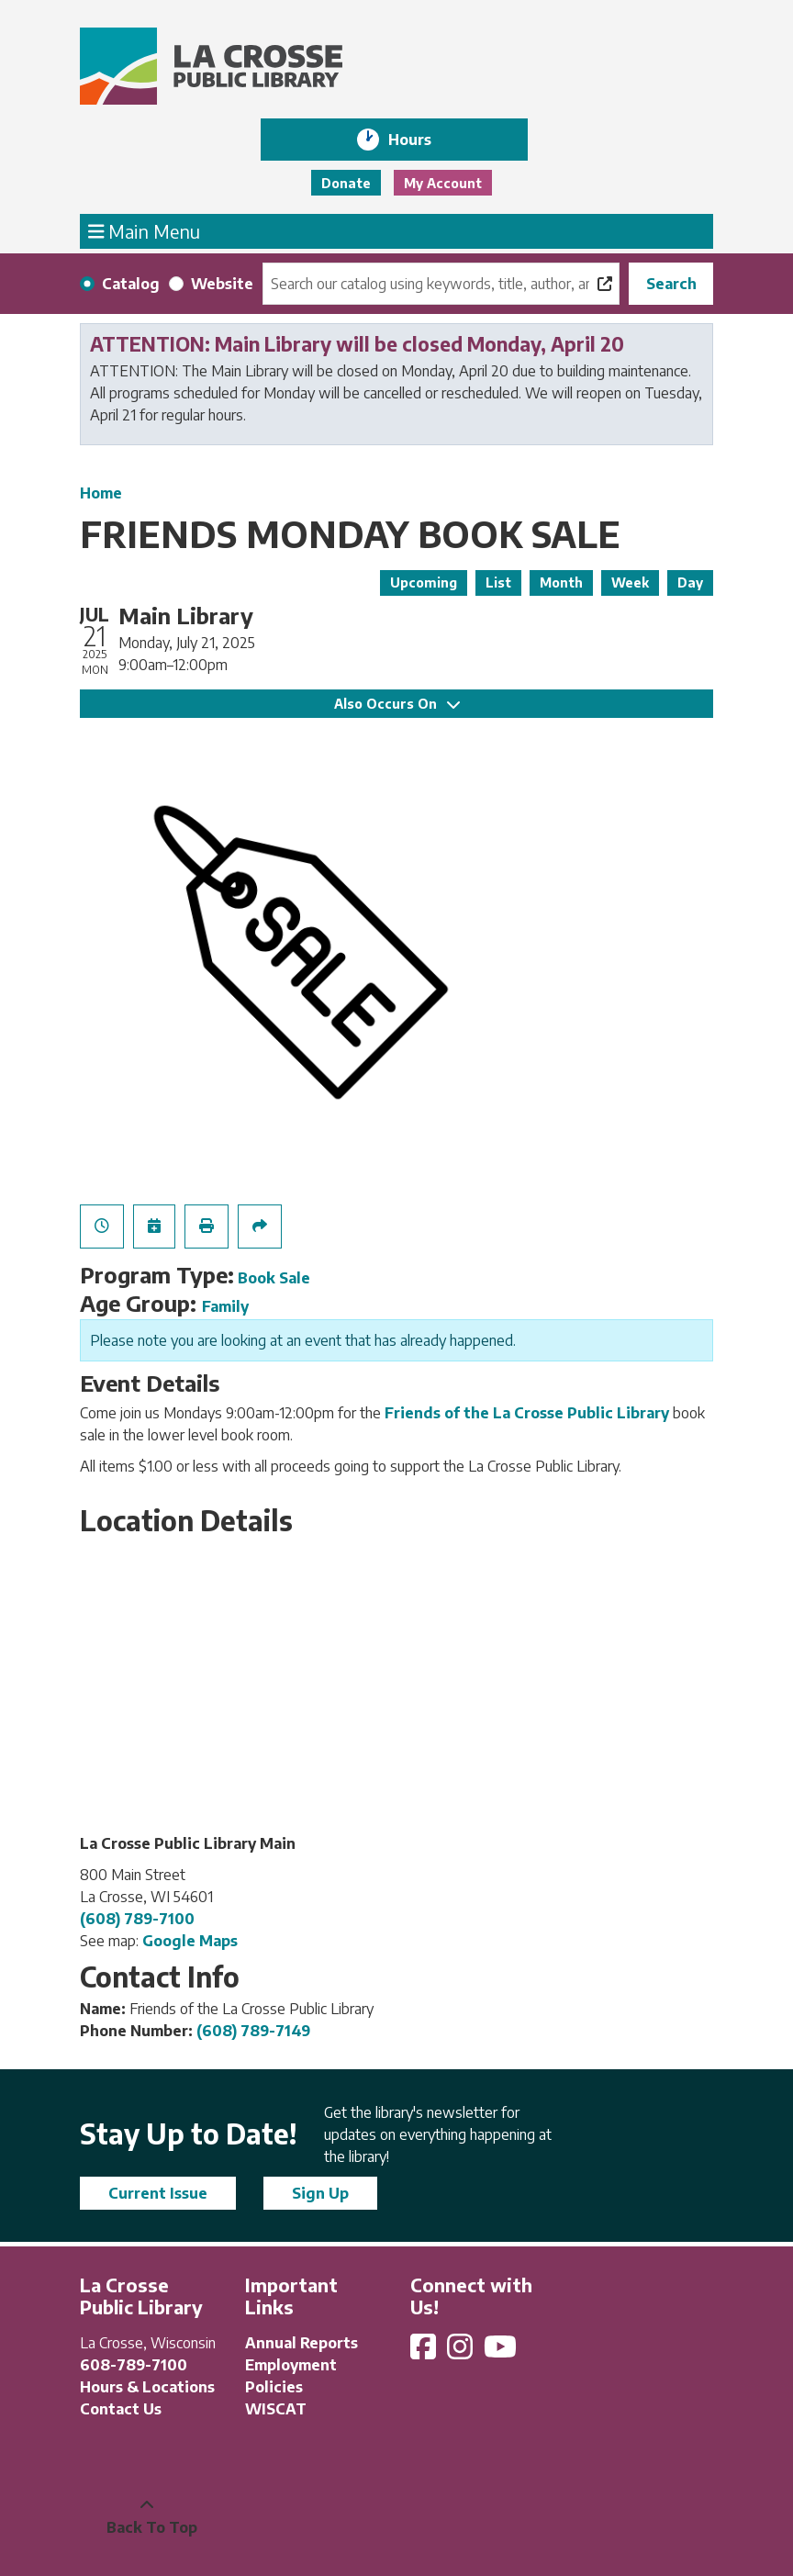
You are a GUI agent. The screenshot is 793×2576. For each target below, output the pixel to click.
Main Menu (144, 230)
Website (222, 283)
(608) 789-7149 (253, 2031)
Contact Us (121, 2409)
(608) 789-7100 (137, 1919)
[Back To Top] (147, 2516)
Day (690, 582)
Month (561, 582)
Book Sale (274, 1278)
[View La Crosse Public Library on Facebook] (425, 2352)
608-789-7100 (133, 2365)
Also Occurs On (397, 703)
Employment (291, 2365)
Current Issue (157, 2193)
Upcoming (423, 582)
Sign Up (320, 2193)
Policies (274, 2387)
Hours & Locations (147, 2387)
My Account (443, 183)
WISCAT (276, 2409)
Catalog (131, 283)
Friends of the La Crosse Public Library (527, 1413)
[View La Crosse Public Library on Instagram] (461, 2352)
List (498, 582)
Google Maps (190, 1941)
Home (101, 493)
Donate (346, 183)
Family (225, 1306)
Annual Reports (301, 2343)
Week (630, 582)
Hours (422, 140)
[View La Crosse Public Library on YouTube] (502, 2352)
